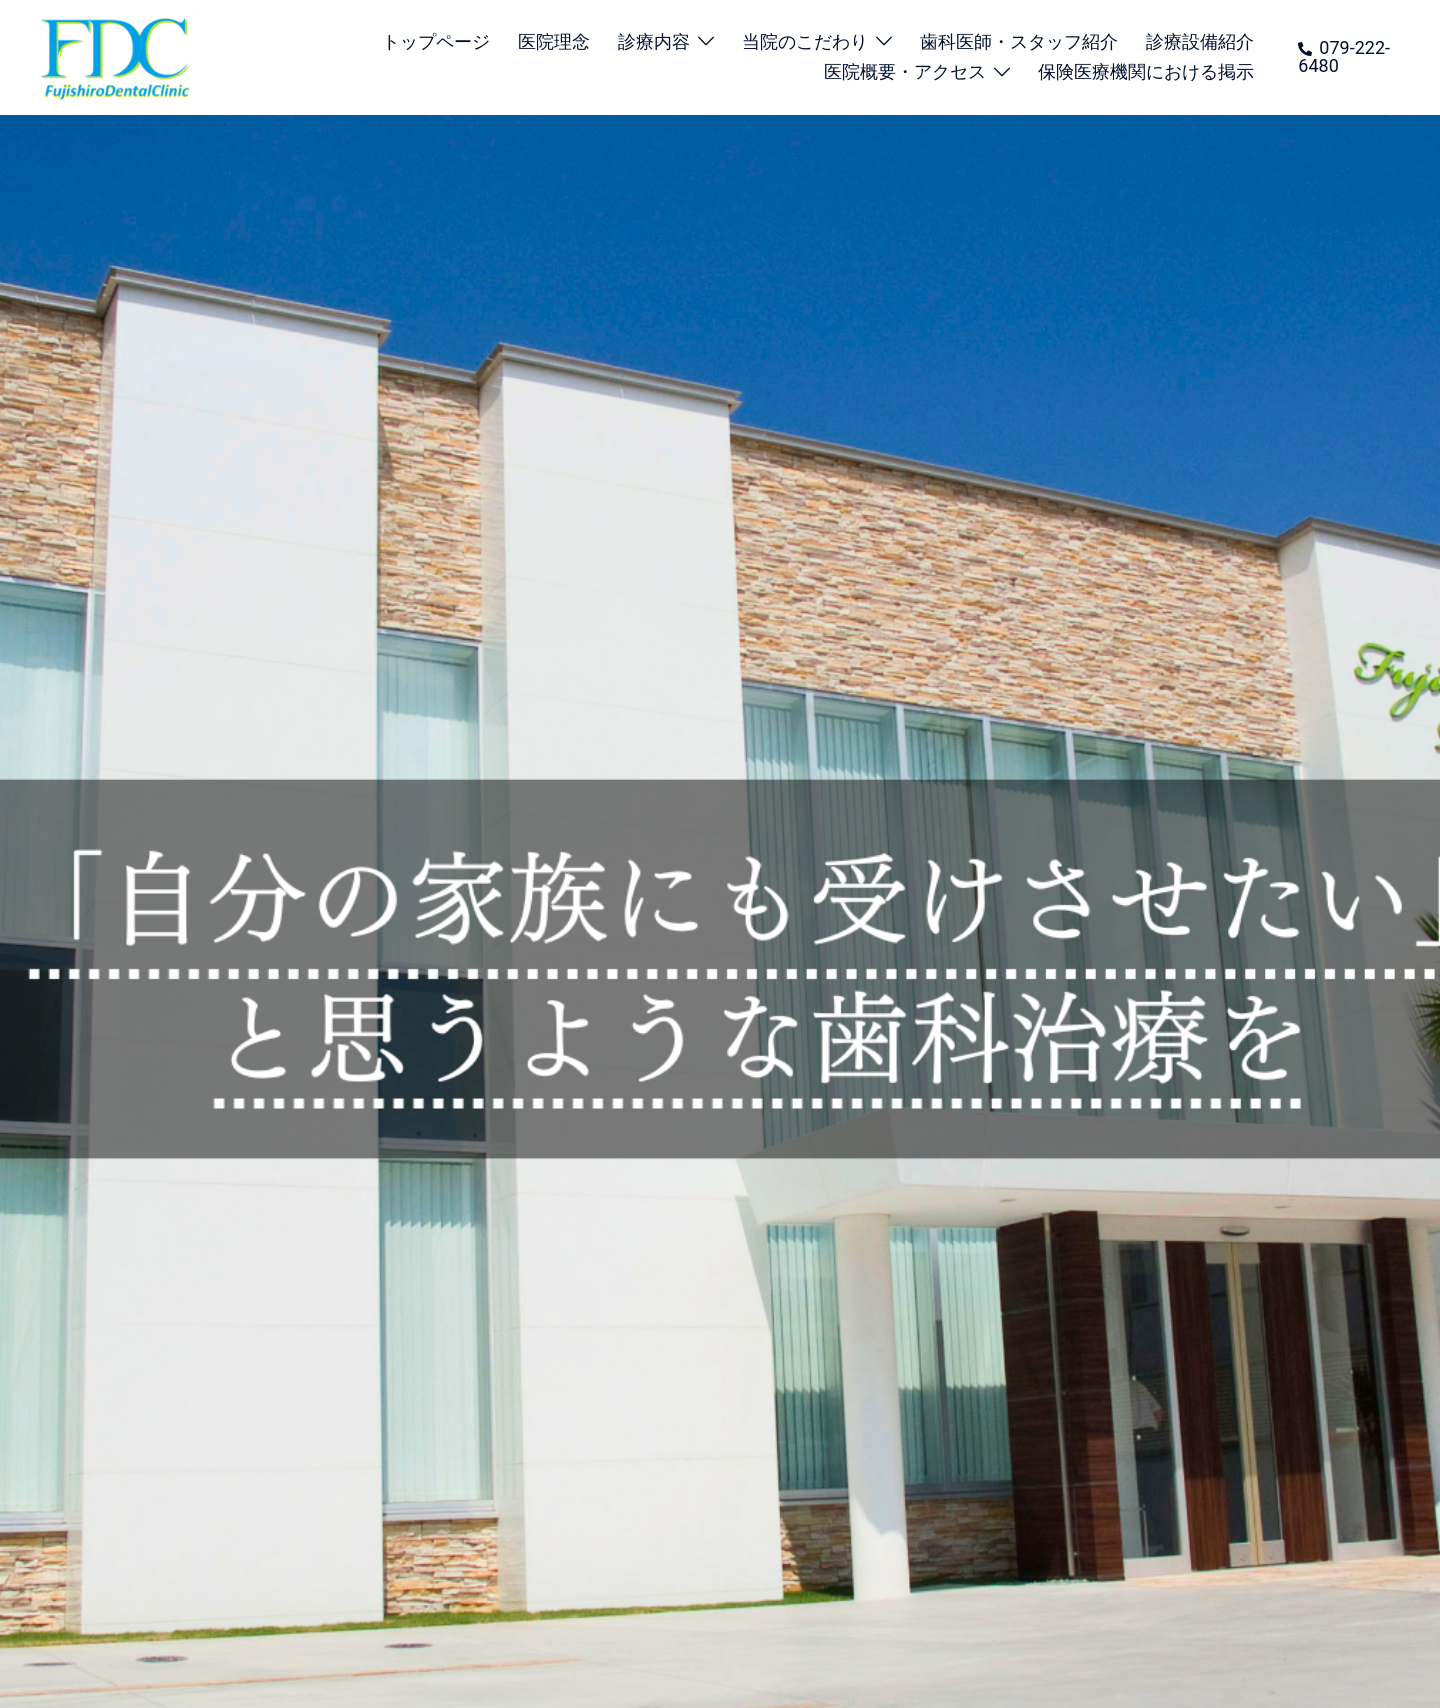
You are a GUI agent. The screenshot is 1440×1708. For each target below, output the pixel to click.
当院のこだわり (805, 41)
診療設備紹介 (1200, 41)
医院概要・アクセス (905, 71)
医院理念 (554, 41)
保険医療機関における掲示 (1146, 71)
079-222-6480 (1344, 57)
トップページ (436, 41)
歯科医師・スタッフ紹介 (1019, 41)
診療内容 (654, 41)
